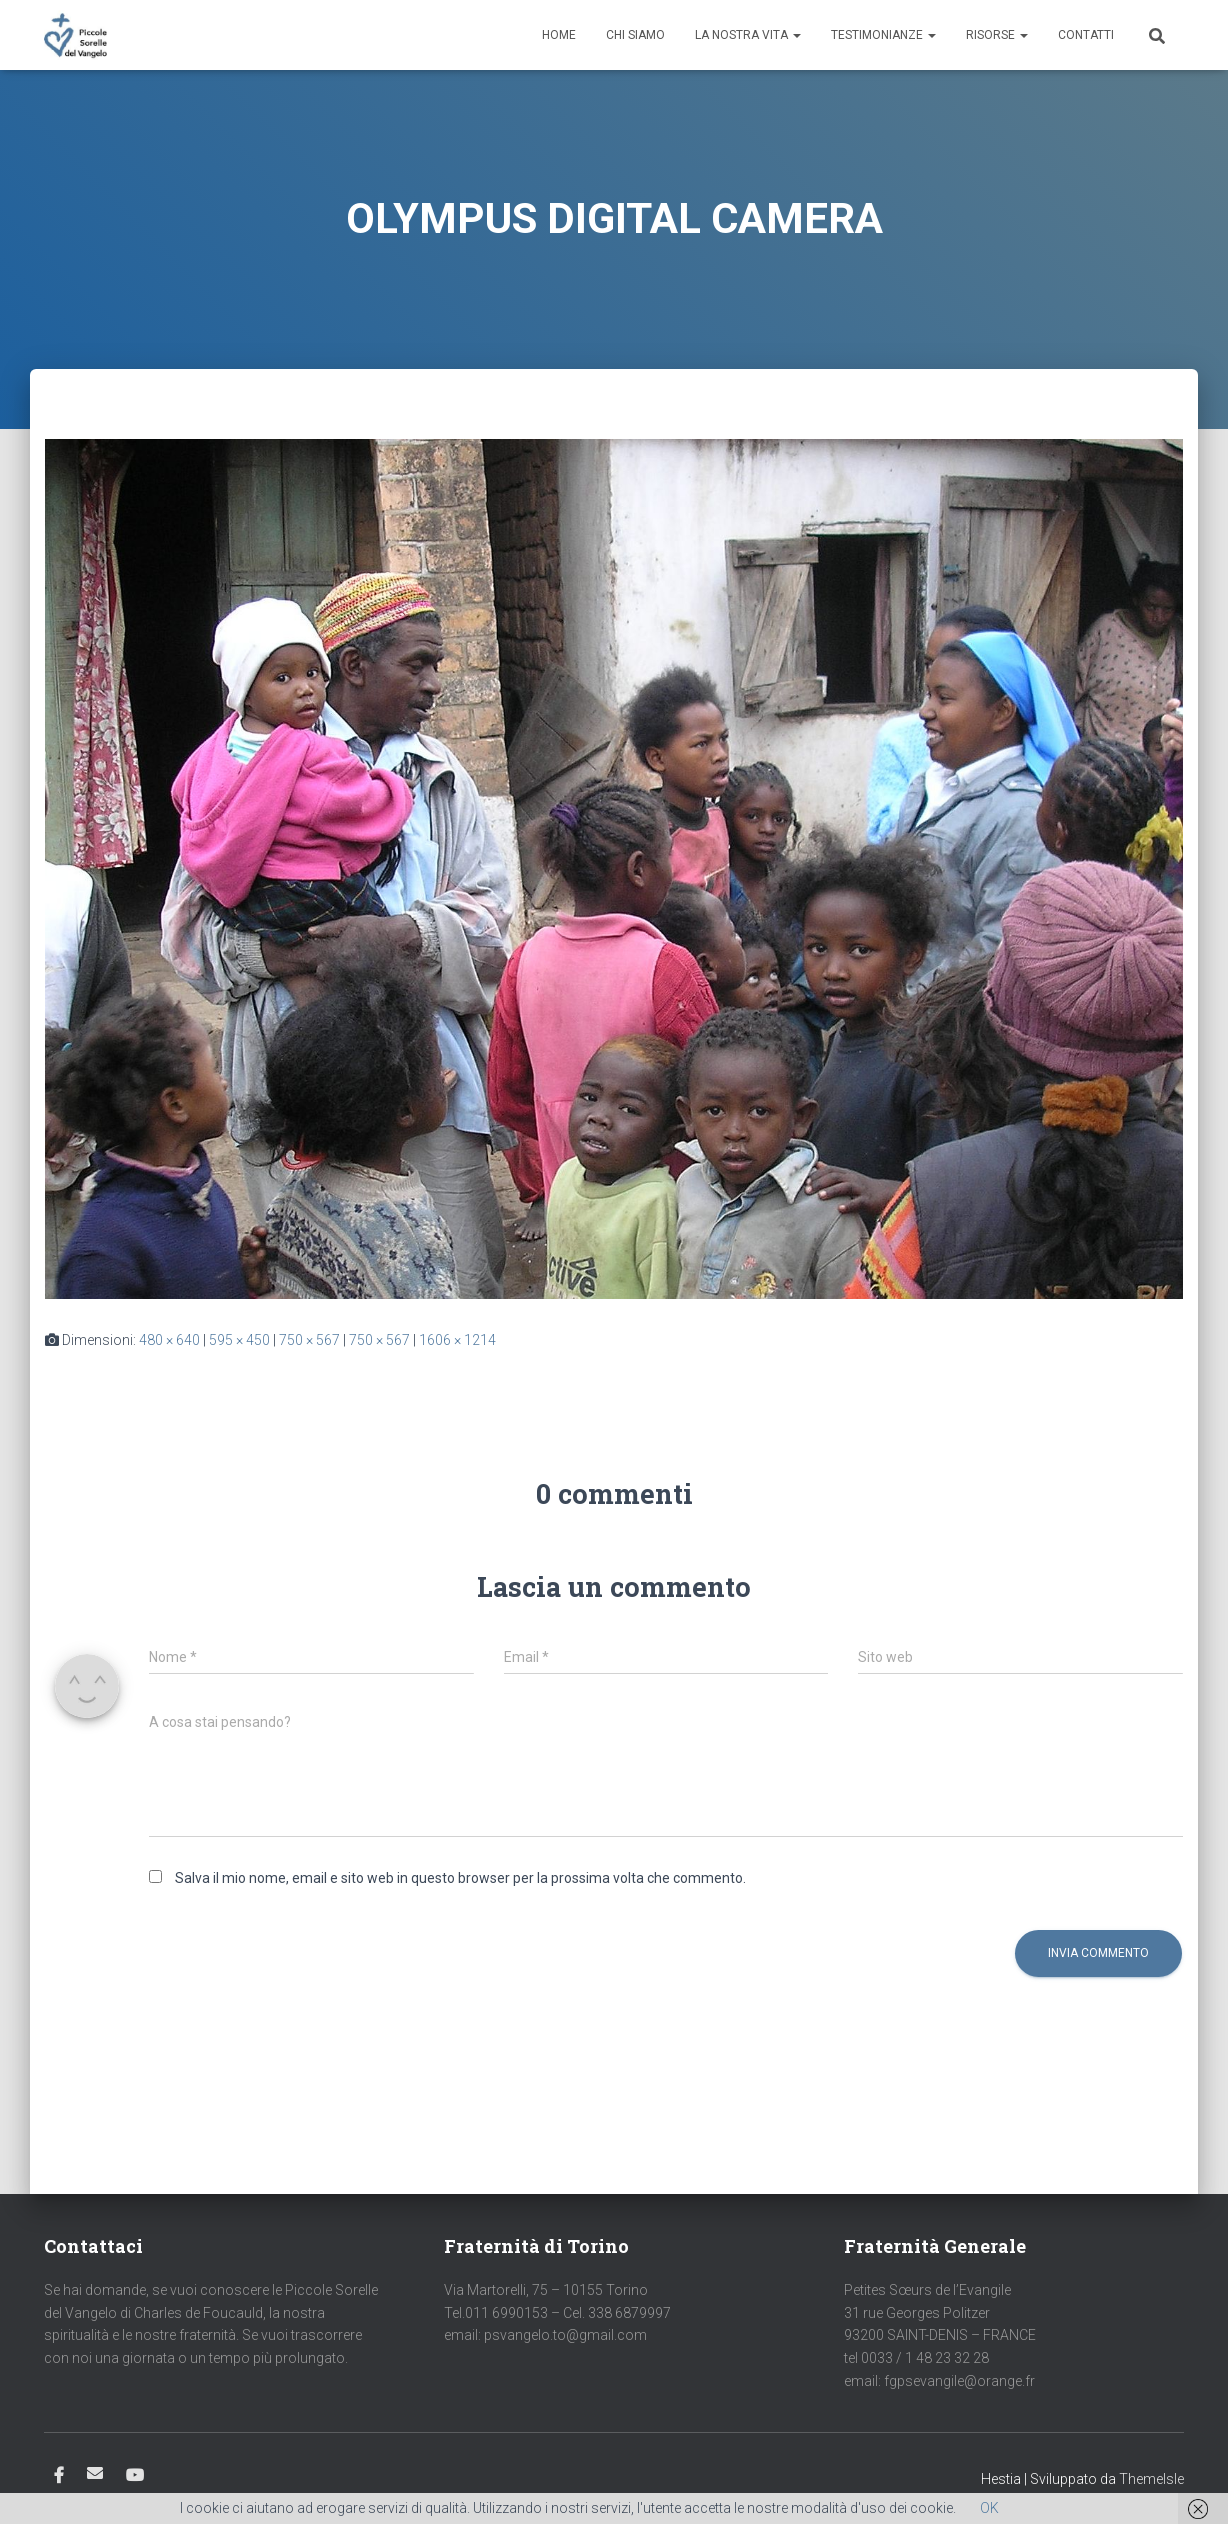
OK (989, 2508)
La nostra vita (748, 35)
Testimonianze (883, 35)
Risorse (997, 35)
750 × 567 (309, 1340)
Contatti (1086, 35)
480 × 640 (169, 1340)
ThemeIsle (1151, 2479)
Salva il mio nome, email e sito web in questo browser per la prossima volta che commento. (460, 1878)
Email (95, 2473)
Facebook (59, 2476)
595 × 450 (239, 1340)
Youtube (135, 2476)
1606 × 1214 (457, 1340)
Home (559, 35)
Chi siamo (635, 35)
